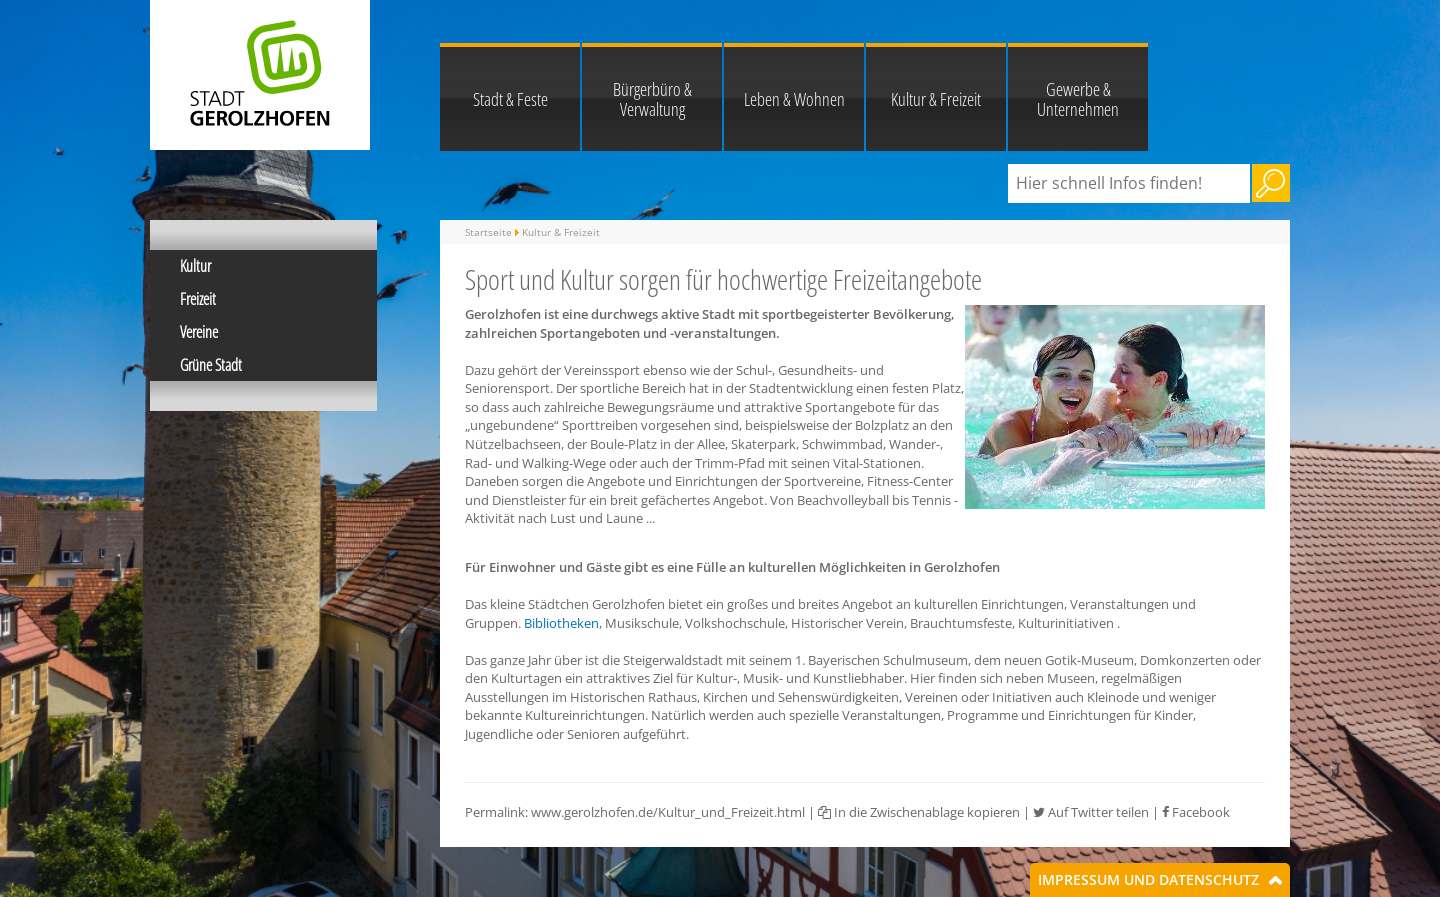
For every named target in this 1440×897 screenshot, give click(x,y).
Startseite (488, 232)
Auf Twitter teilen (1091, 812)
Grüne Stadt (211, 365)
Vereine (199, 332)
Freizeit (198, 299)
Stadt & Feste (510, 99)
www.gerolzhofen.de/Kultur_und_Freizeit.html (668, 812)
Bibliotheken (561, 623)
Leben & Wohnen (794, 99)
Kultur (195, 266)
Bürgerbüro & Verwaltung (652, 99)
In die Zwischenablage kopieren (919, 812)
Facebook (1196, 812)
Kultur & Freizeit (936, 99)
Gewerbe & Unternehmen (1078, 99)
